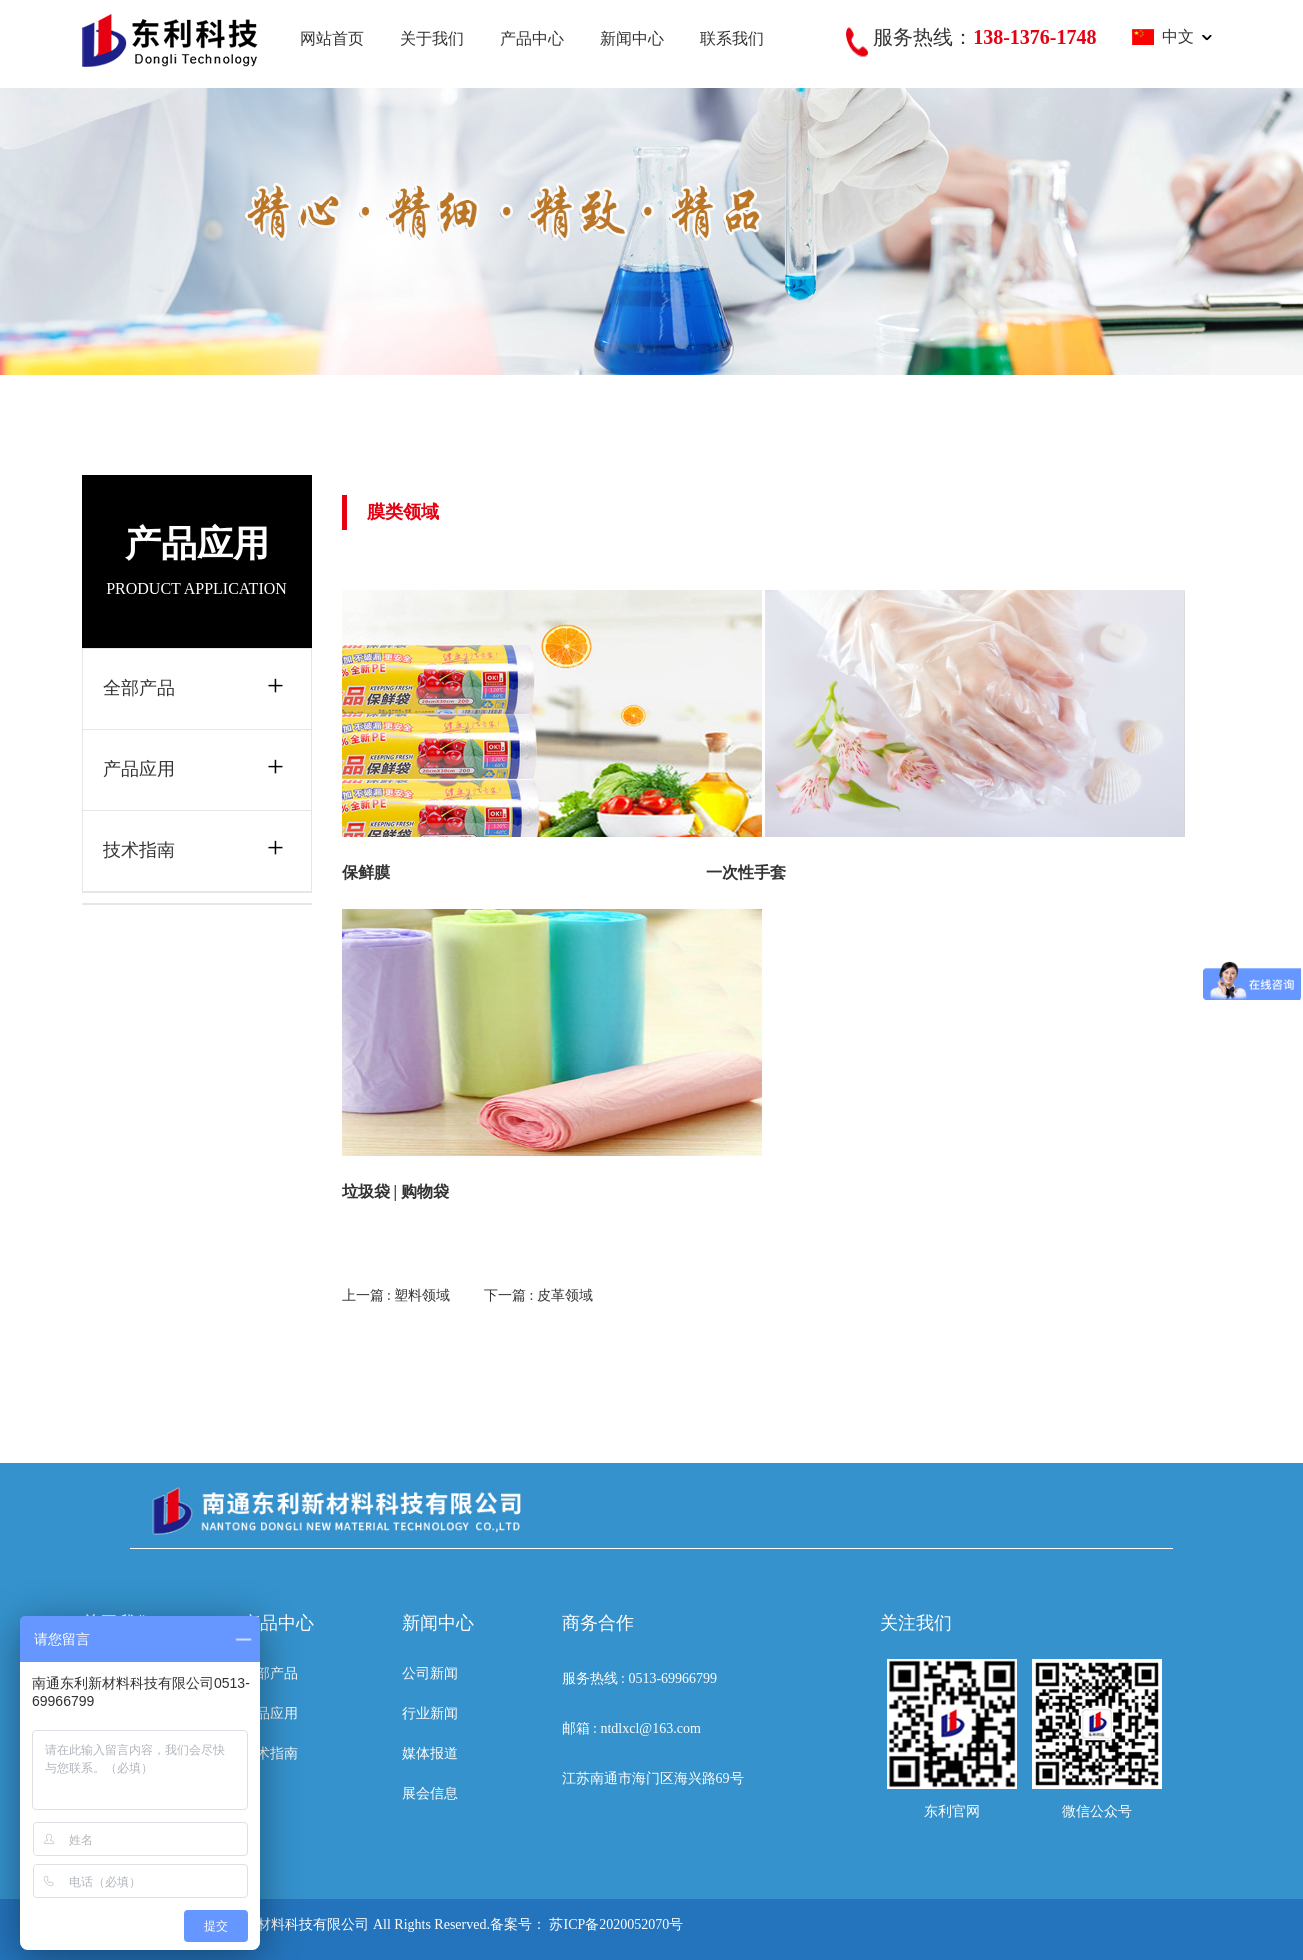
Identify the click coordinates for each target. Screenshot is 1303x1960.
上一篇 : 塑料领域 (396, 1295)
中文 (1163, 36)
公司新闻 (430, 1673)
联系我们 (732, 38)
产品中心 (532, 38)
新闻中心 (632, 38)
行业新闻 (430, 1713)
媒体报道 (430, 1753)
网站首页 (332, 38)
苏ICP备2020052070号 (616, 1924)
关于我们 (432, 38)
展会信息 (430, 1793)
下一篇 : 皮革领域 (538, 1295)
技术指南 (139, 850)
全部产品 (139, 688)
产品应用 (139, 769)
